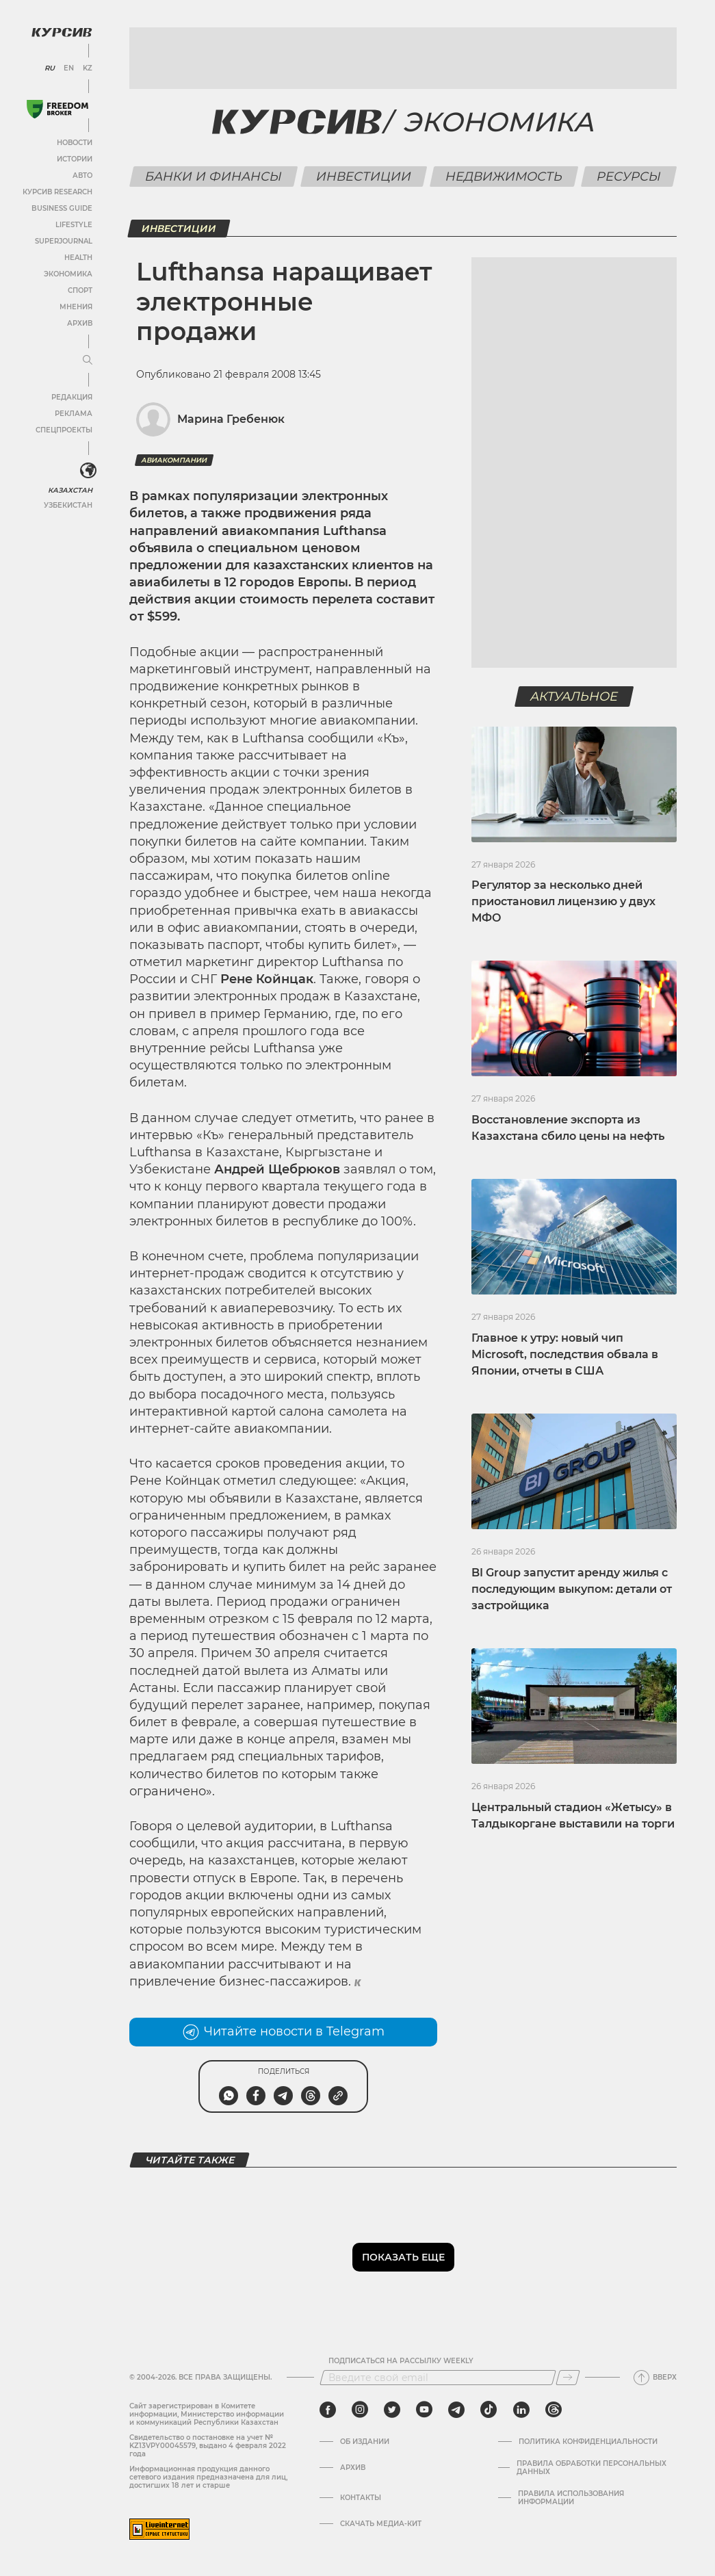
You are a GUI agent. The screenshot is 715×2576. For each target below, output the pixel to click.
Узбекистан (68, 505)
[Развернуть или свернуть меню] (87, 360)
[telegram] (456, 2410)
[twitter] (392, 2410)
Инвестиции (364, 176)
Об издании (364, 2442)
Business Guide (61, 208)
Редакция (71, 397)
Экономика (68, 274)
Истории (74, 159)
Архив (79, 323)
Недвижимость (504, 176)
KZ (87, 68)
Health (78, 257)
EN (69, 68)
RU (49, 68)
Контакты (360, 2498)
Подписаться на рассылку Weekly (400, 2361)
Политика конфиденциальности (588, 2442)
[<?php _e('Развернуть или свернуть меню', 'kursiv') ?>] (88, 471)
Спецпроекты (64, 430)
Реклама (73, 413)
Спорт (80, 290)
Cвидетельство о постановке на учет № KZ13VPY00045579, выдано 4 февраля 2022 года (207, 2445)
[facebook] (328, 2410)
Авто (82, 175)
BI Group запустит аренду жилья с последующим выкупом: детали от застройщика (571, 1589)
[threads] (553, 2410)
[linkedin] (521, 2410)
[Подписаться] (568, 2377)
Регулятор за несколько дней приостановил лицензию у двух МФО (563, 901)
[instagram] (360, 2410)
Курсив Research (57, 191)
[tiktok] (488, 2410)
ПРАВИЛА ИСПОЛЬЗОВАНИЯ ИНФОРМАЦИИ (571, 2498)
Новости (74, 142)
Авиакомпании (174, 460)
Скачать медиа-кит (380, 2524)
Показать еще (403, 2257)
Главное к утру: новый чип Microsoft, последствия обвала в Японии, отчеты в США (564, 1354)
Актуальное (574, 696)
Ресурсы (629, 176)
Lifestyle (73, 224)
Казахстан (70, 490)
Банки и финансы (214, 176)
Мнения (76, 306)
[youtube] (424, 2410)
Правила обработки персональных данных (591, 2468)
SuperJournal (63, 241)
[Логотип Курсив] (61, 32)
